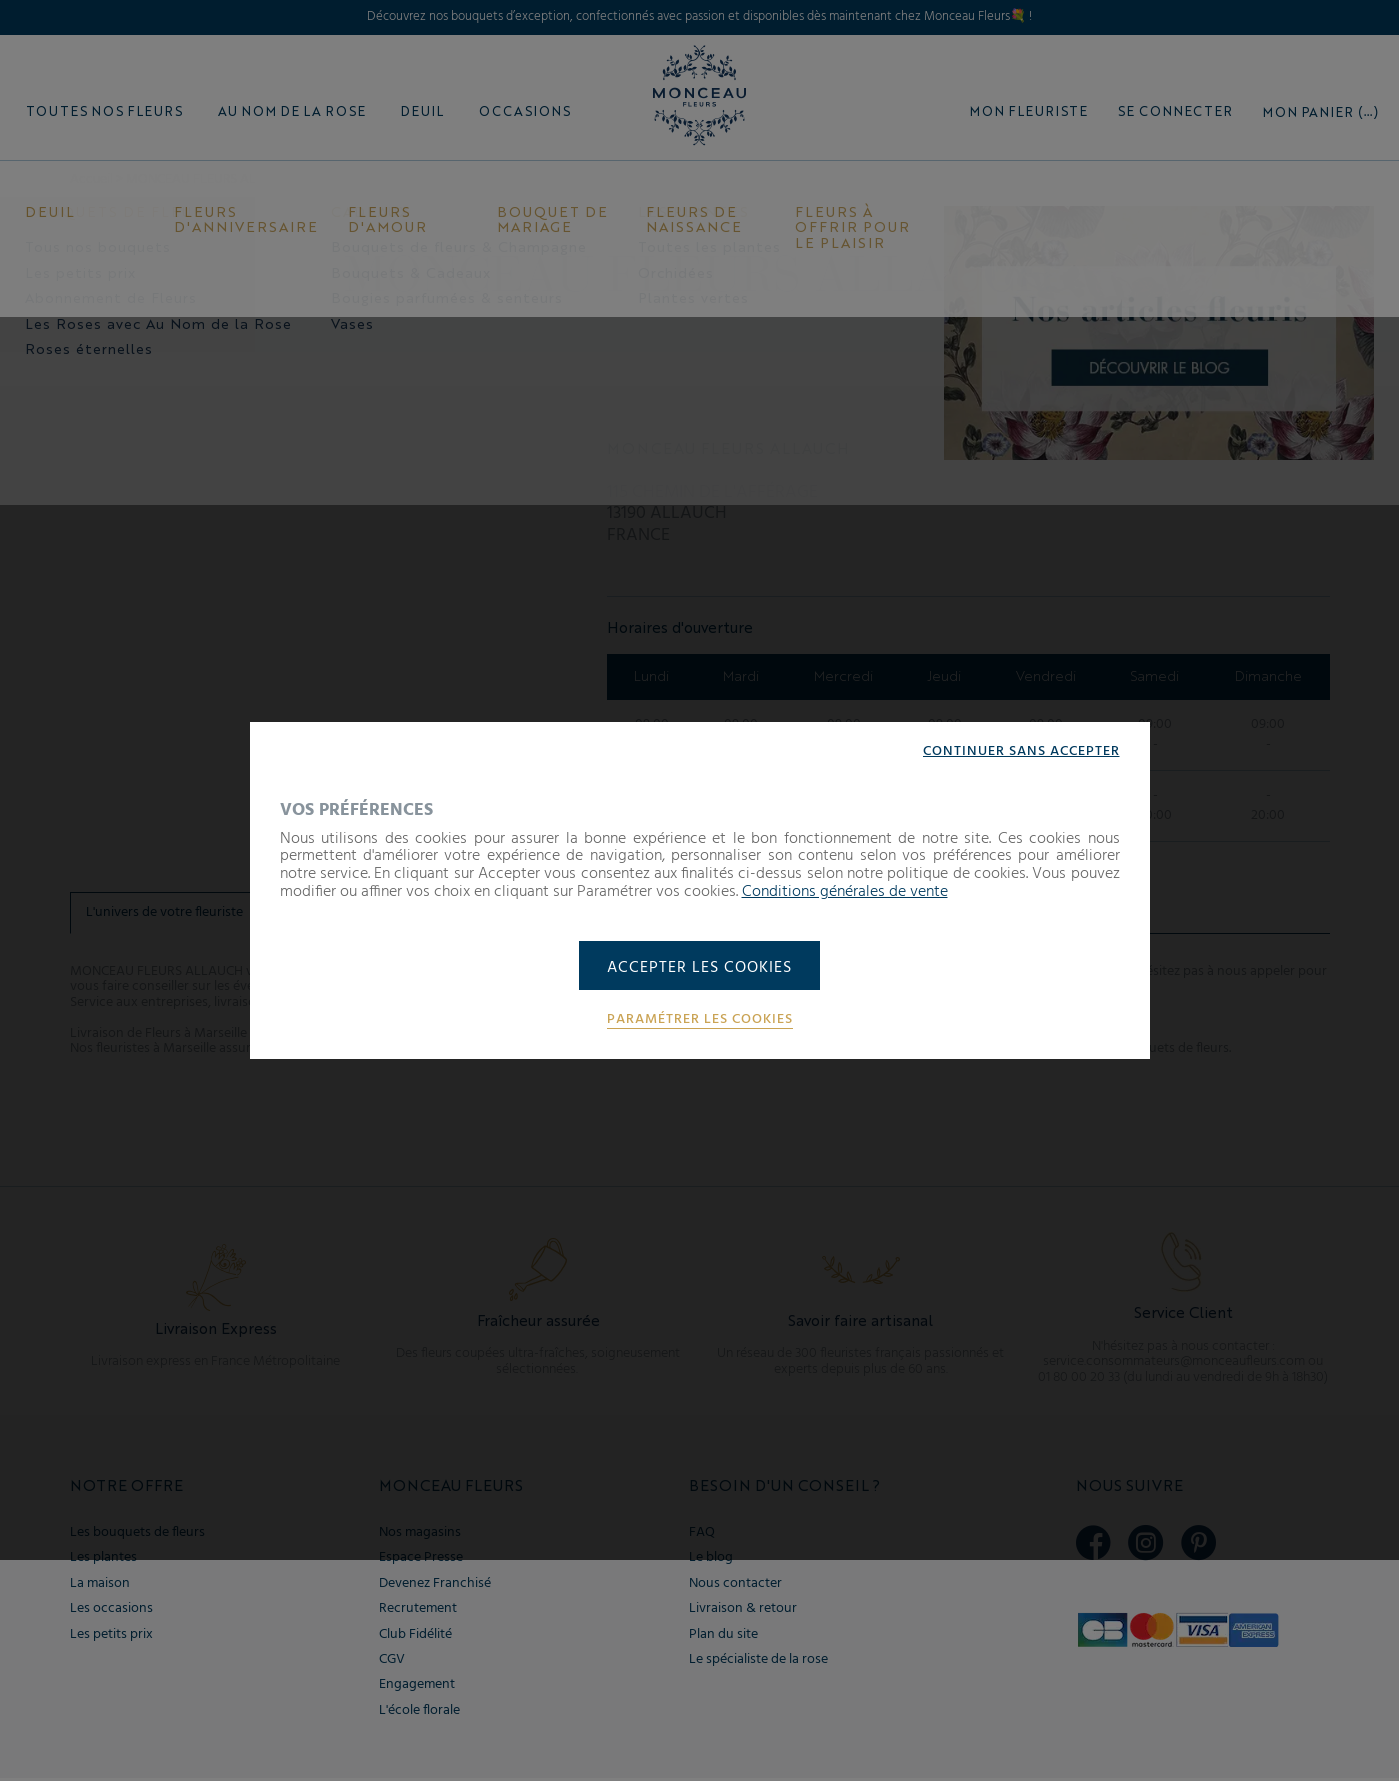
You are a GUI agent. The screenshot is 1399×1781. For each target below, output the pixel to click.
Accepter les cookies (699, 968)
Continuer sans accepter (1021, 750)
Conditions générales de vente (845, 891)
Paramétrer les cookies (700, 1021)
